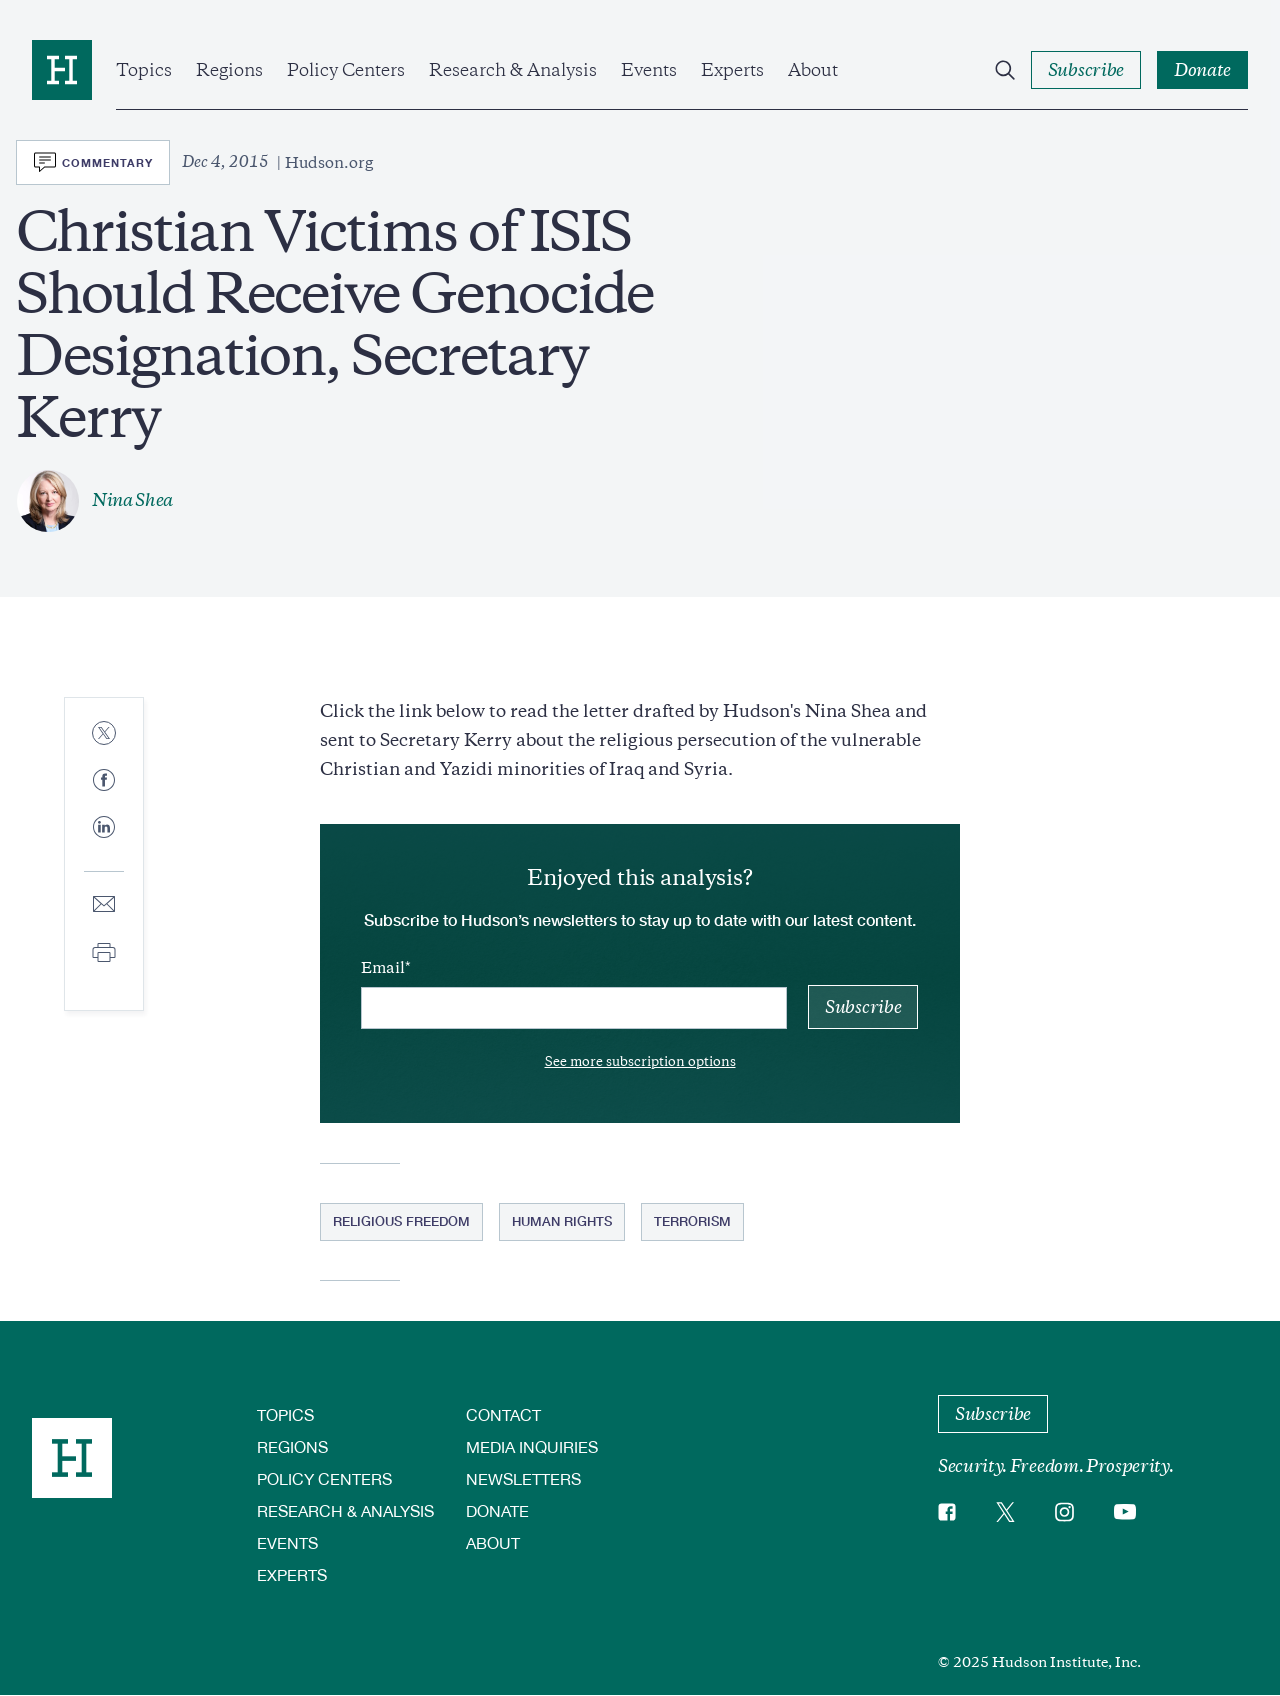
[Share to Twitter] (104, 734)
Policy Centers (346, 70)
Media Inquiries (532, 1446)
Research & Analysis (513, 70)
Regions (229, 70)
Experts (732, 70)
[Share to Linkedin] (104, 843)
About (813, 70)
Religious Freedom (401, 1221)
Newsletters (523, 1478)
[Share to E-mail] (104, 905)
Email (383, 968)
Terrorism (692, 1221)
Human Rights (562, 1221)
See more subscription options (640, 1061)
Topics (144, 70)
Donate (497, 1510)
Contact (503, 1414)
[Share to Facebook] (104, 781)
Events (649, 70)
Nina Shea (132, 500)
